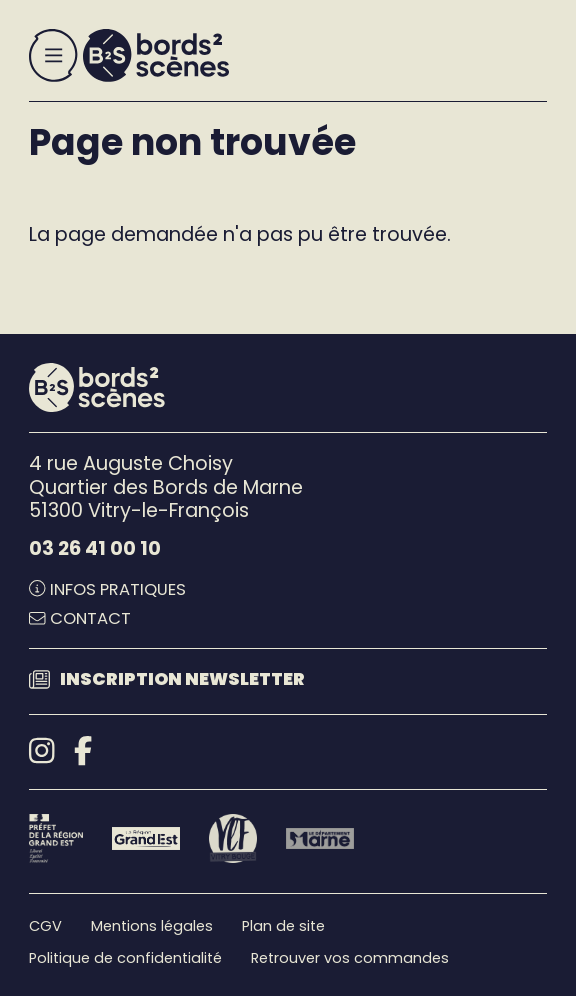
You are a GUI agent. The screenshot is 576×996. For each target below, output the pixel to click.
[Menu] (53, 55)
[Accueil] (156, 55)
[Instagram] (41, 751)
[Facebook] (83, 751)
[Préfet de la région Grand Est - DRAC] (55, 838)
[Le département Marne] (320, 838)
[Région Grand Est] (146, 838)
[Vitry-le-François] (233, 838)
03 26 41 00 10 (95, 548)
